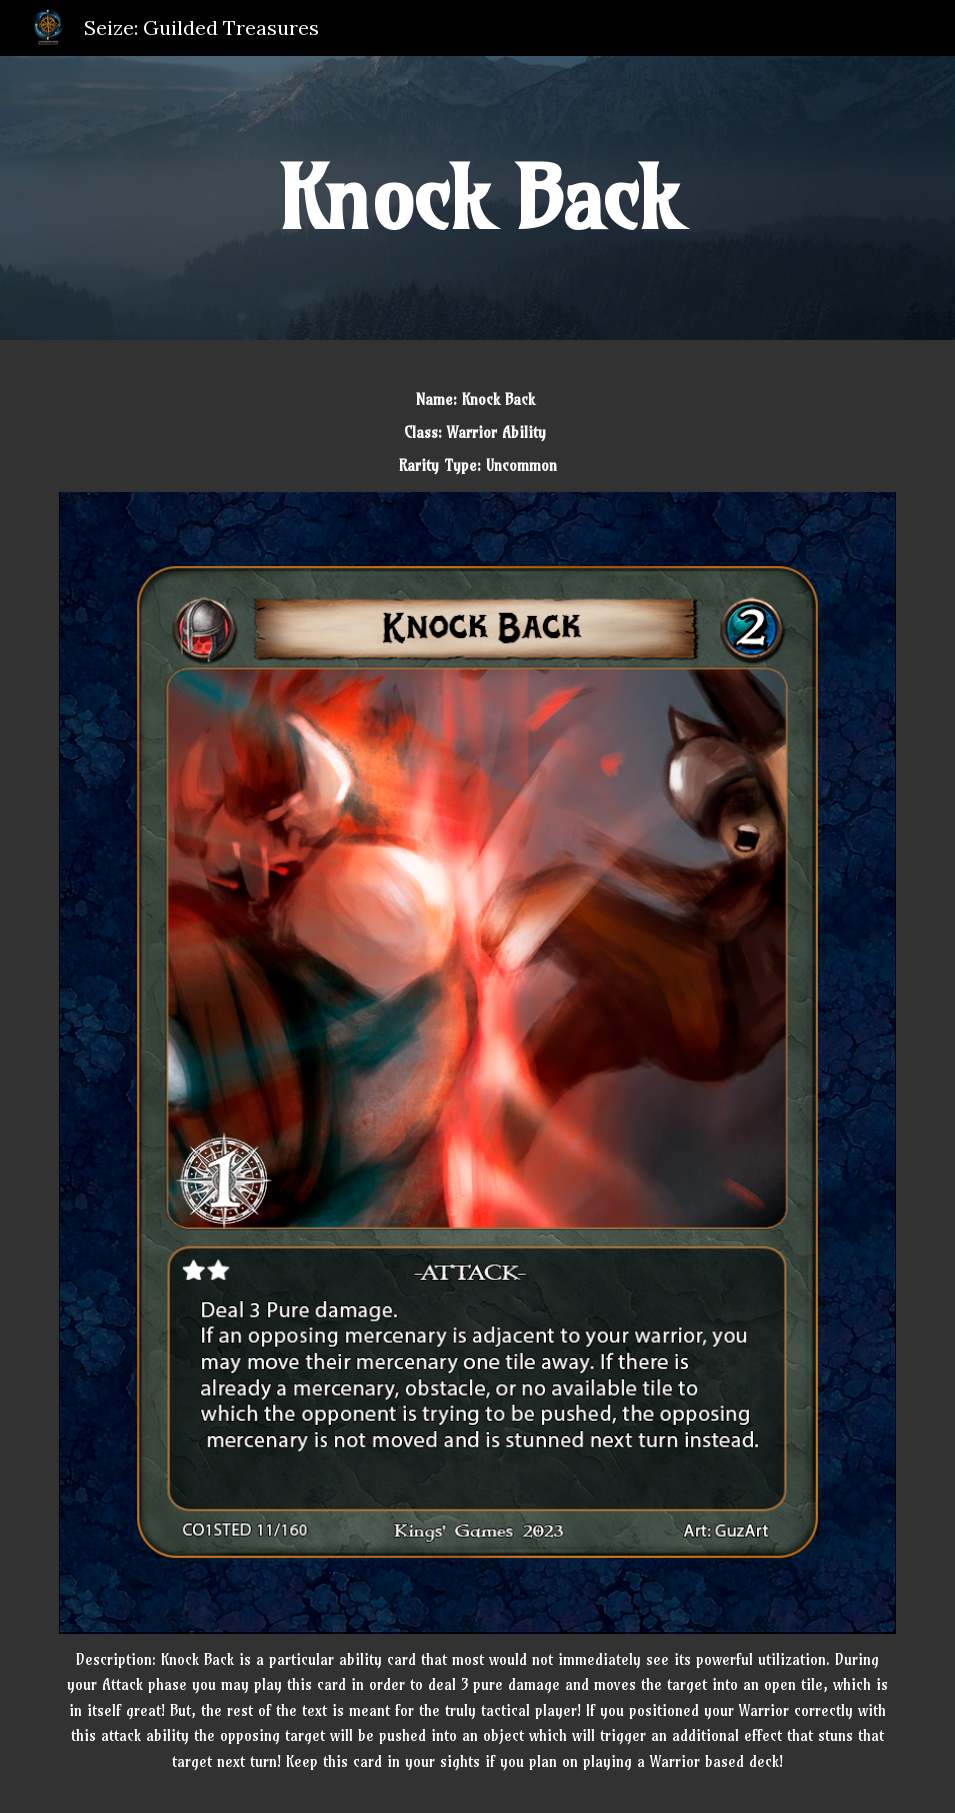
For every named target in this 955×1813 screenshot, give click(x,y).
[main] (477, 198)
